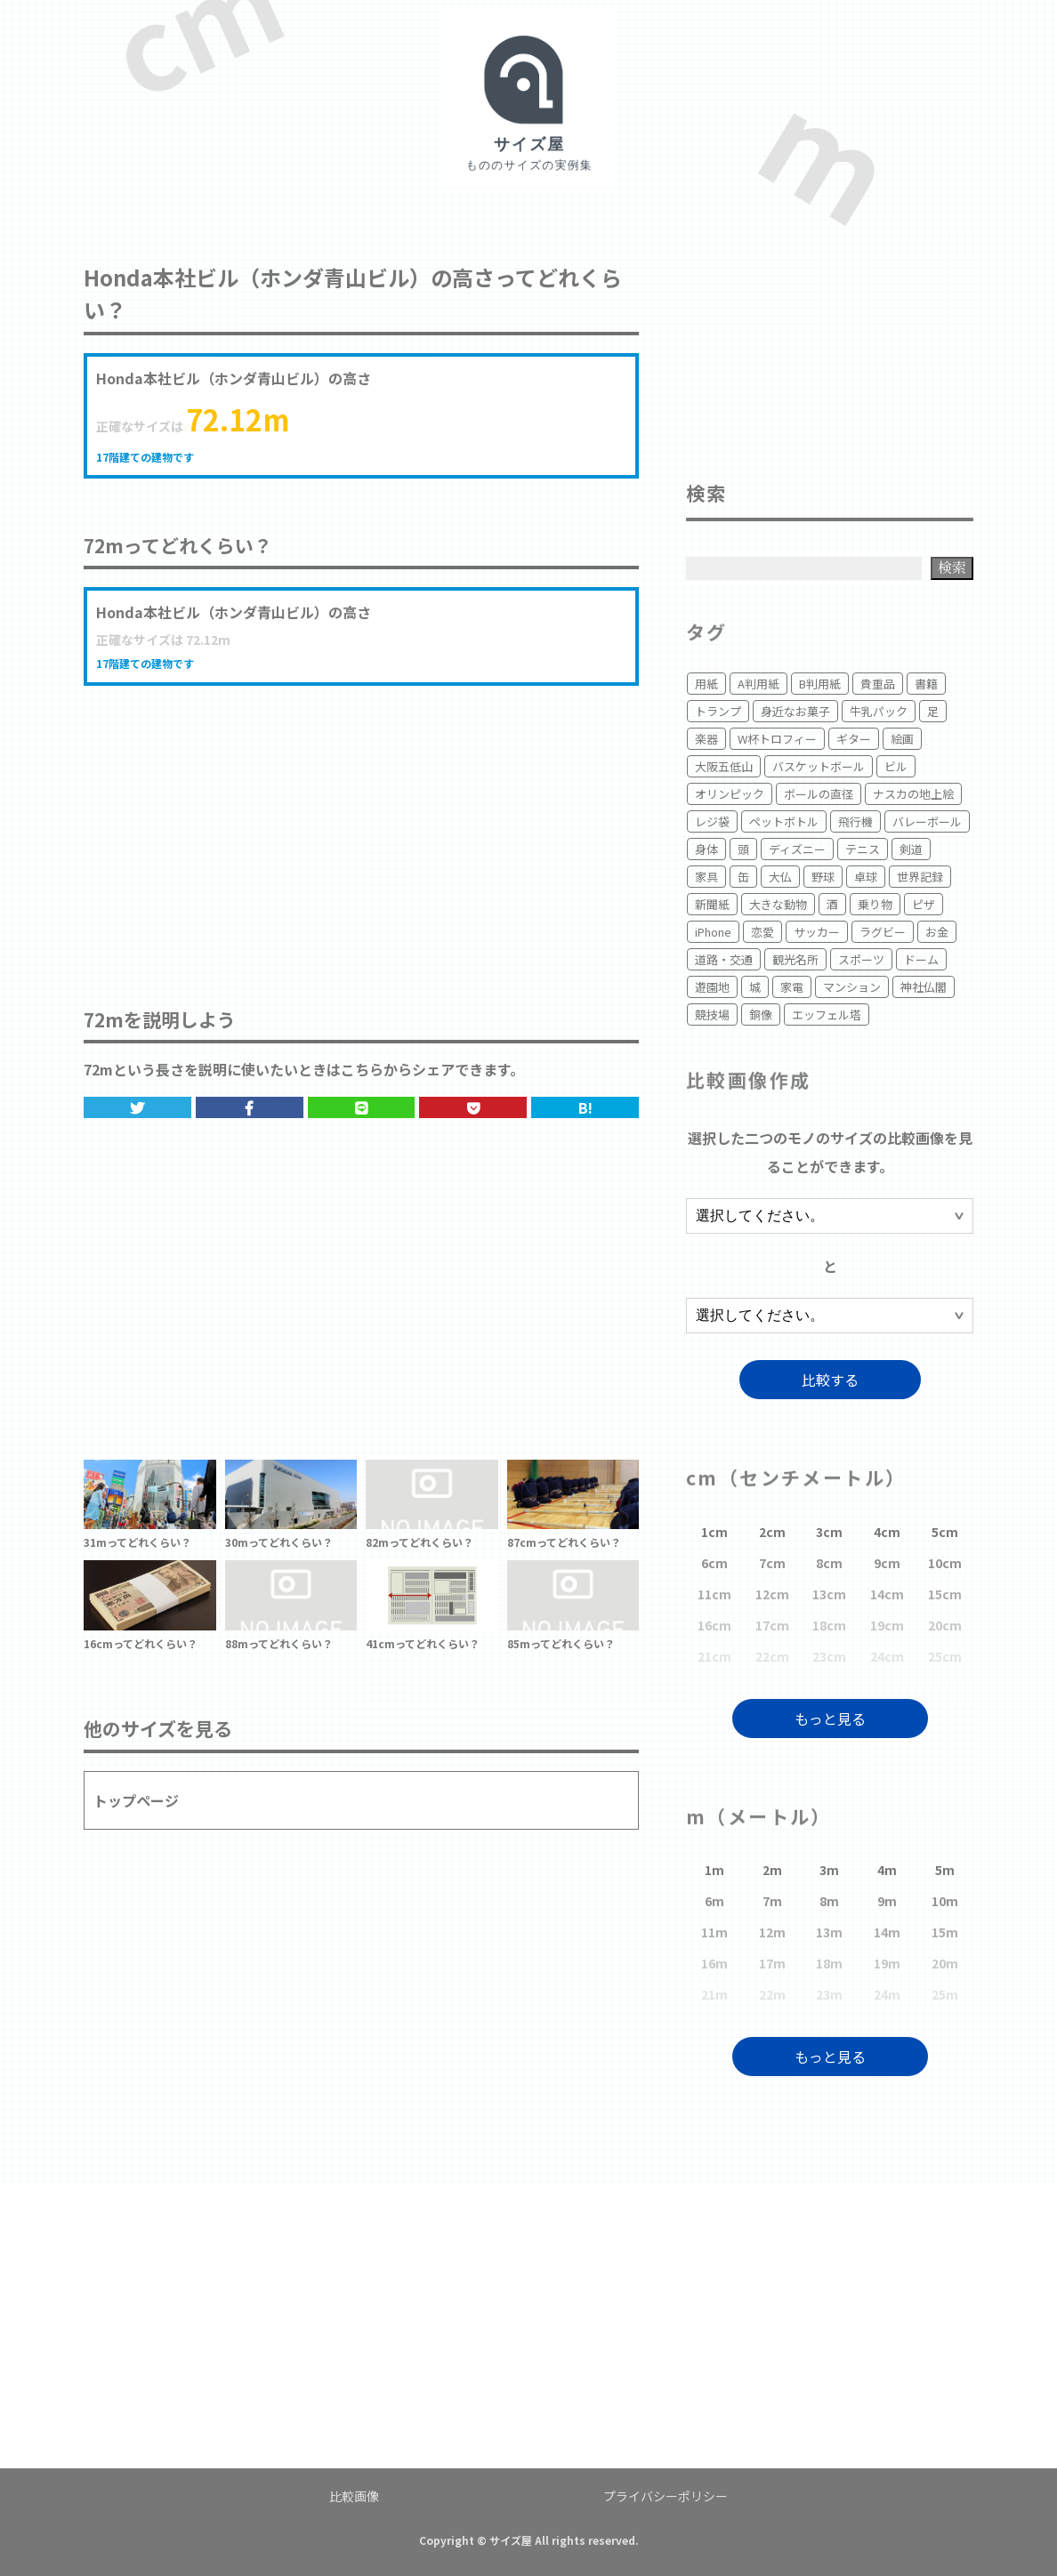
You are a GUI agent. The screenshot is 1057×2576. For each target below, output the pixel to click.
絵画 (902, 738)
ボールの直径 (818, 793)
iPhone (713, 931)
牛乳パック (879, 711)
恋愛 (762, 931)
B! (585, 1107)
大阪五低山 (724, 766)
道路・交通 (724, 959)
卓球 (865, 876)
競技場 (712, 1014)
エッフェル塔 (826, 1014)
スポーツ (861, 959)
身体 (706, 849)
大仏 (780, 876)
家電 (791, 986)
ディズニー (797, 849)
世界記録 (920, 876)
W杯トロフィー (777, 738)
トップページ (136, 1800)
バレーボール (927, 821)
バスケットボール (818, 766)
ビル (896, 766)
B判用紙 (820, 683)
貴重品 (877, 683)
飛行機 (855, 821)
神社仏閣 (923, 986)
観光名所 (795, 959)
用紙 (706, 683)
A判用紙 (758, 683)
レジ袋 (712, 821)
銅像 (760, 1014)
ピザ (923, 904)
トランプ (718, 711)
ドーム (921, 959)
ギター (853, 738)
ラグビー (882, 931)
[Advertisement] (361, 828)
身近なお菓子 (795, 711)
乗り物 (875, 904)
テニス (862, 849)
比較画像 (354, 2496)
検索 (952, 567)
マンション (852, 986)
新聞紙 (712, 904)
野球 (823, 876)
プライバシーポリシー (665, 2496)
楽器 (706, 738)
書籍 (926, 683)
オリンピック (729, 793)
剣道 (911, 849)
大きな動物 (778, 904)
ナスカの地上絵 (913, 793)
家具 (706, 876)
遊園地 (712, 986)
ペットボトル (784, 821)
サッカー (817, 931)
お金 (936, 931)
